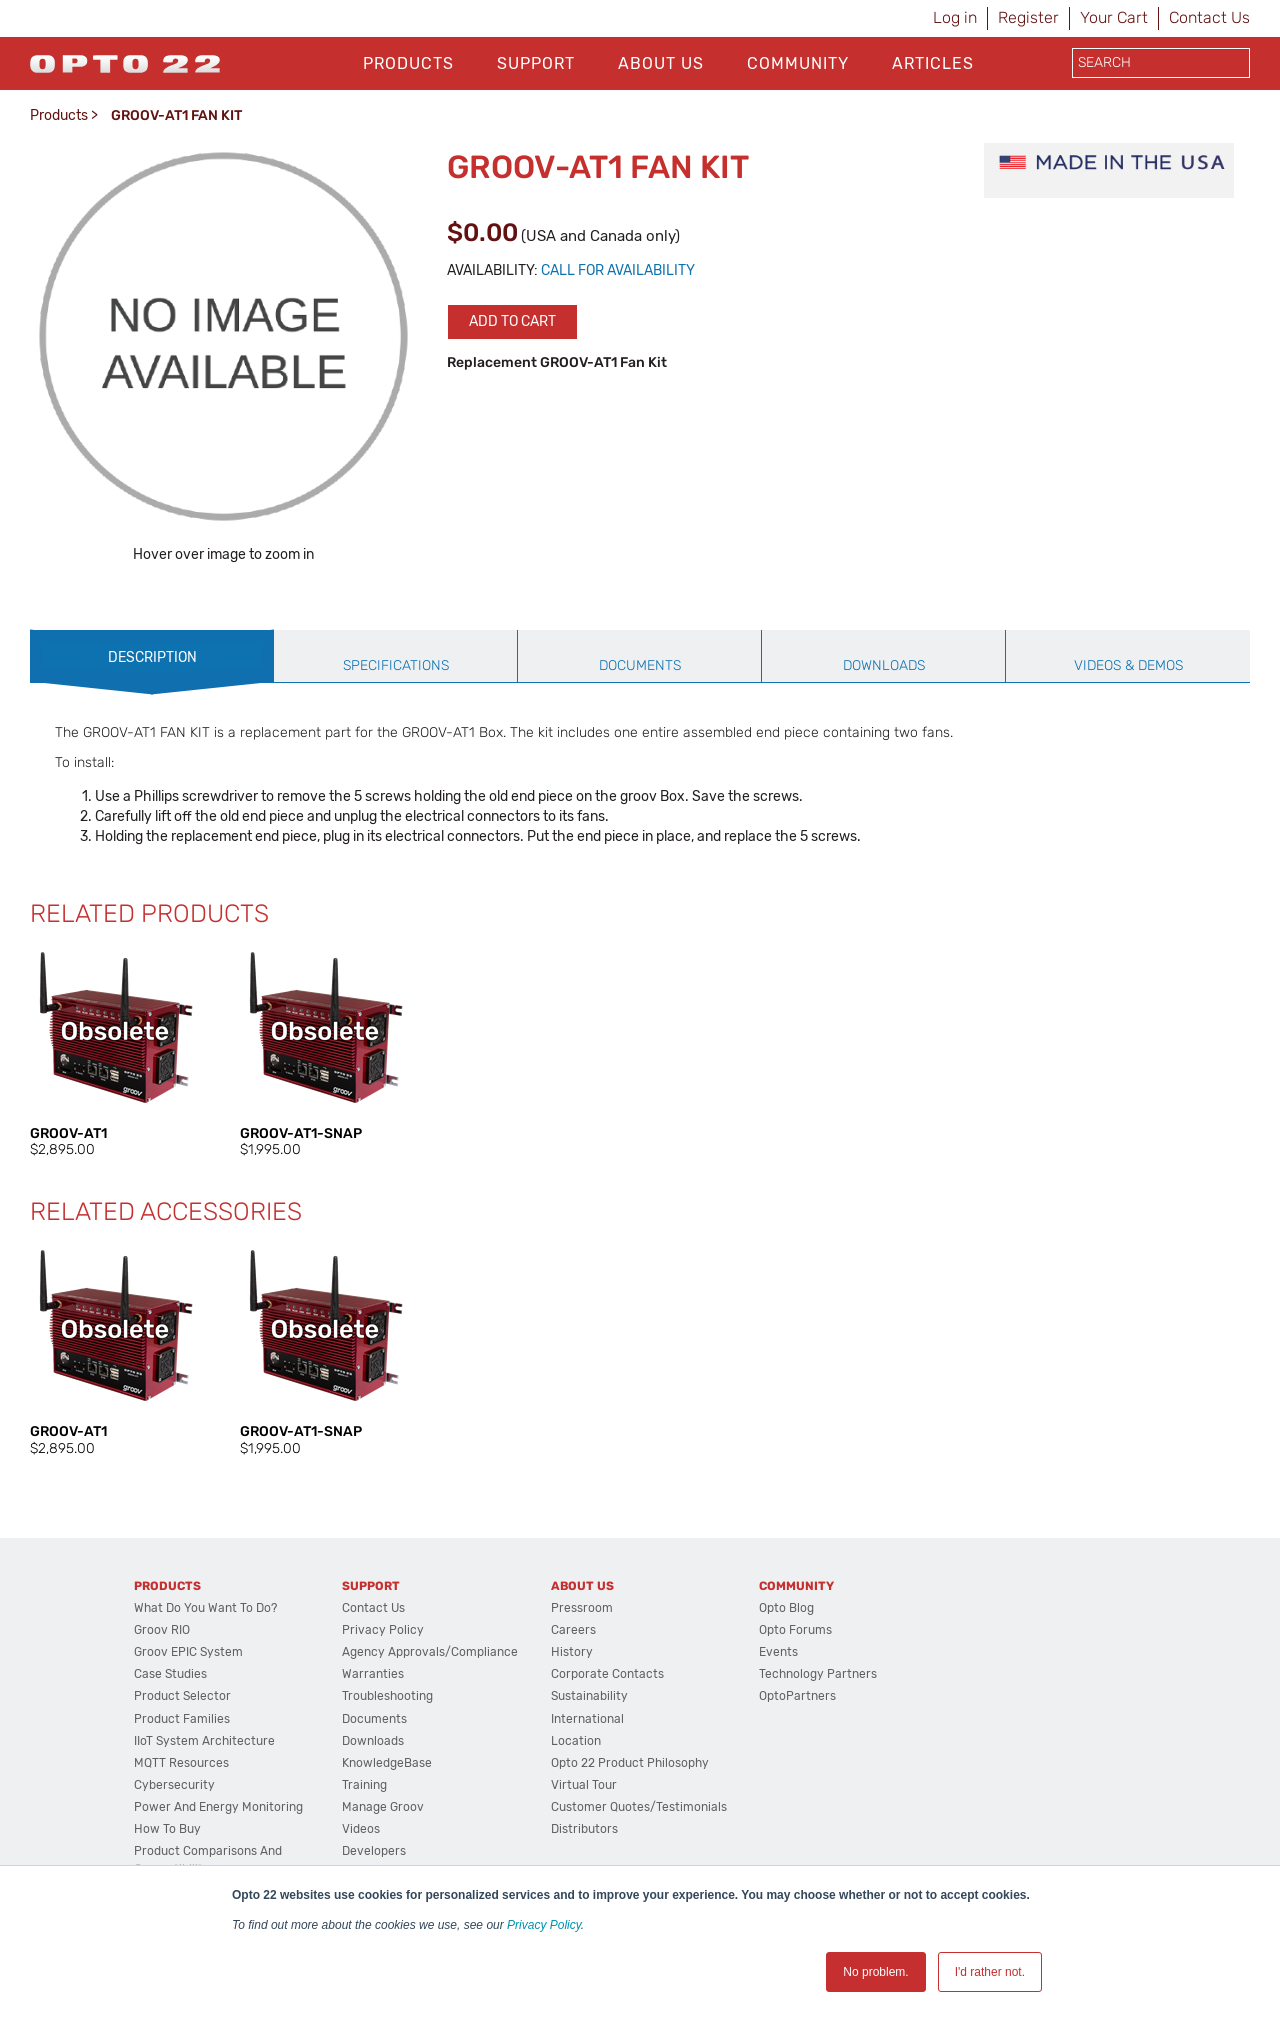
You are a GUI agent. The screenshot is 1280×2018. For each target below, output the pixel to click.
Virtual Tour (584, 1785)
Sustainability (589, 1696)
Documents (374, 1719)
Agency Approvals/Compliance (430, 1652)
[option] (115, 1053)
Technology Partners (818, 1674)
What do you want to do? (205, 1608)
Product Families (182, 1719)
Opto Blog (786, 1608)
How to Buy (167, 1829)
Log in (955, 17)
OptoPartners (797, 1696)
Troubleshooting (387, 1696)
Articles (933, 63)
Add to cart (512, 321)
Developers (374, 1851)
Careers (573, 1630)
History (572, 1652)
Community (798, 63)
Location (576, 1741)
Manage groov (383, 1807)
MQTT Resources (181, 1763)
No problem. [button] (875, 1972)
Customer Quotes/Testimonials (639, 1807)
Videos (361, 1829)
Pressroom (582, 1608)
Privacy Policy (544, 1925)
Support (536, 63)
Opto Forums (795, 1630)
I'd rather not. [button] (990, 1972)
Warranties (373, 1674)
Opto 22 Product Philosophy (630, 1763)
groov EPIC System (188, 1652)
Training (364, 1785)
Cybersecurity (174, 1785)
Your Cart (1114, 17)
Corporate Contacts (607, 1674)
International (587, 1719)
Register (1028, 17)
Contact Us (1209, 17)
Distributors (584, 1829)
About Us (661, 63)
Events (778, 1652)
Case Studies (170, 1674)
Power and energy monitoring (218, 1807)
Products (408, 63)
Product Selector (182, 1696)
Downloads (373, 1741)
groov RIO (162, 1630)
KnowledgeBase (387, 1763)
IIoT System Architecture (204, 1741)
